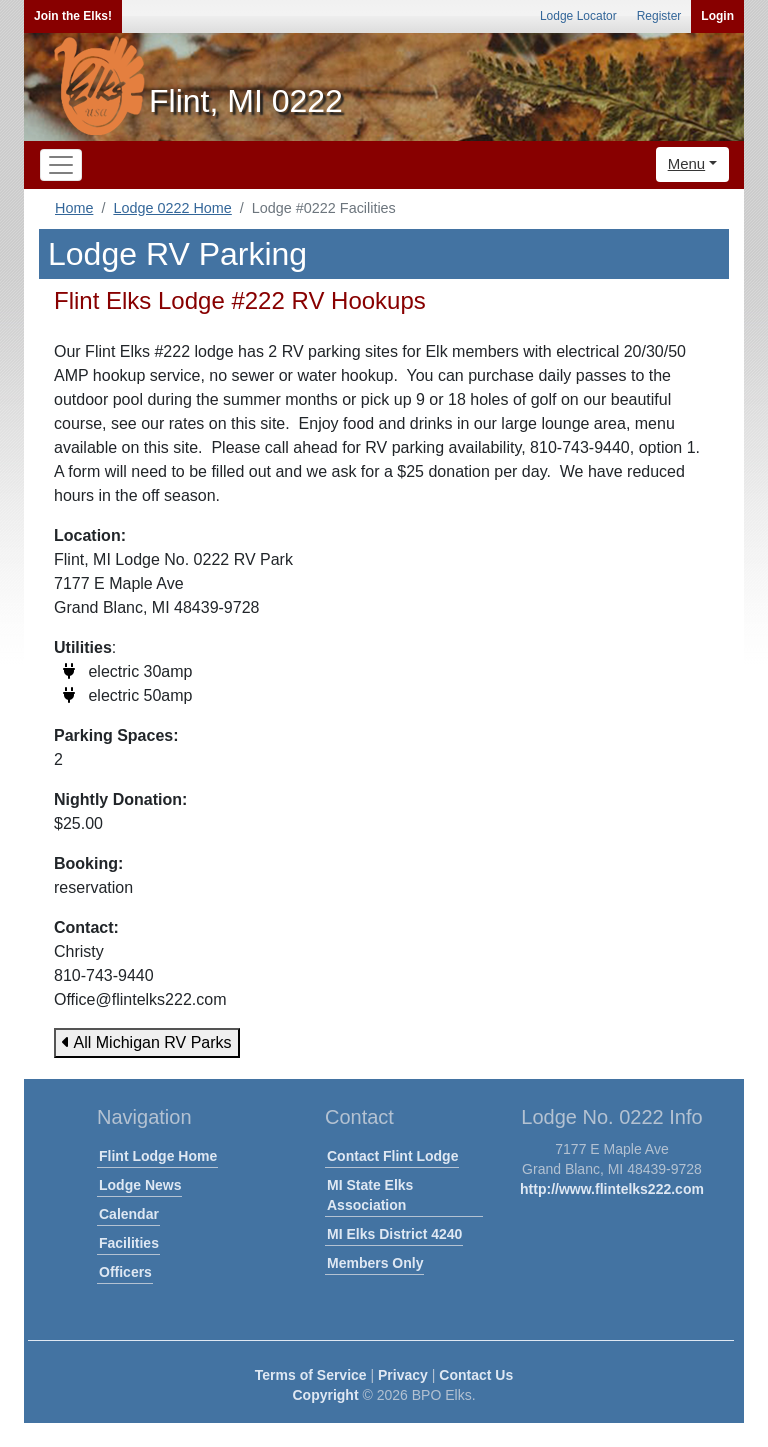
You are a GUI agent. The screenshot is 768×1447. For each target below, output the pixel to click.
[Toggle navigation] (61, 165)
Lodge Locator (578, 16)
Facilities (129, 1243)
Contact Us (476, 1375)
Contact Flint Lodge (392, 1156)
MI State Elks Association (370, 1195)
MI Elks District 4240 (394, 1234)
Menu (687, 163)
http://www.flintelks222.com (612, 1189)
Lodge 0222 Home (172, 208)
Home (74, 208)
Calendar (129, 1214)
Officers (125, 1272)
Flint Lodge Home (158, 1156)
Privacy (403, 1375)
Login (717, 16)
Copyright (325, 1395)
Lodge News (140, 1185)
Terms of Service (311, 1375)
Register (659, 16)
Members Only (375, 1263)
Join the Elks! (73, 16)
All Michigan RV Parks (147, 1042)
